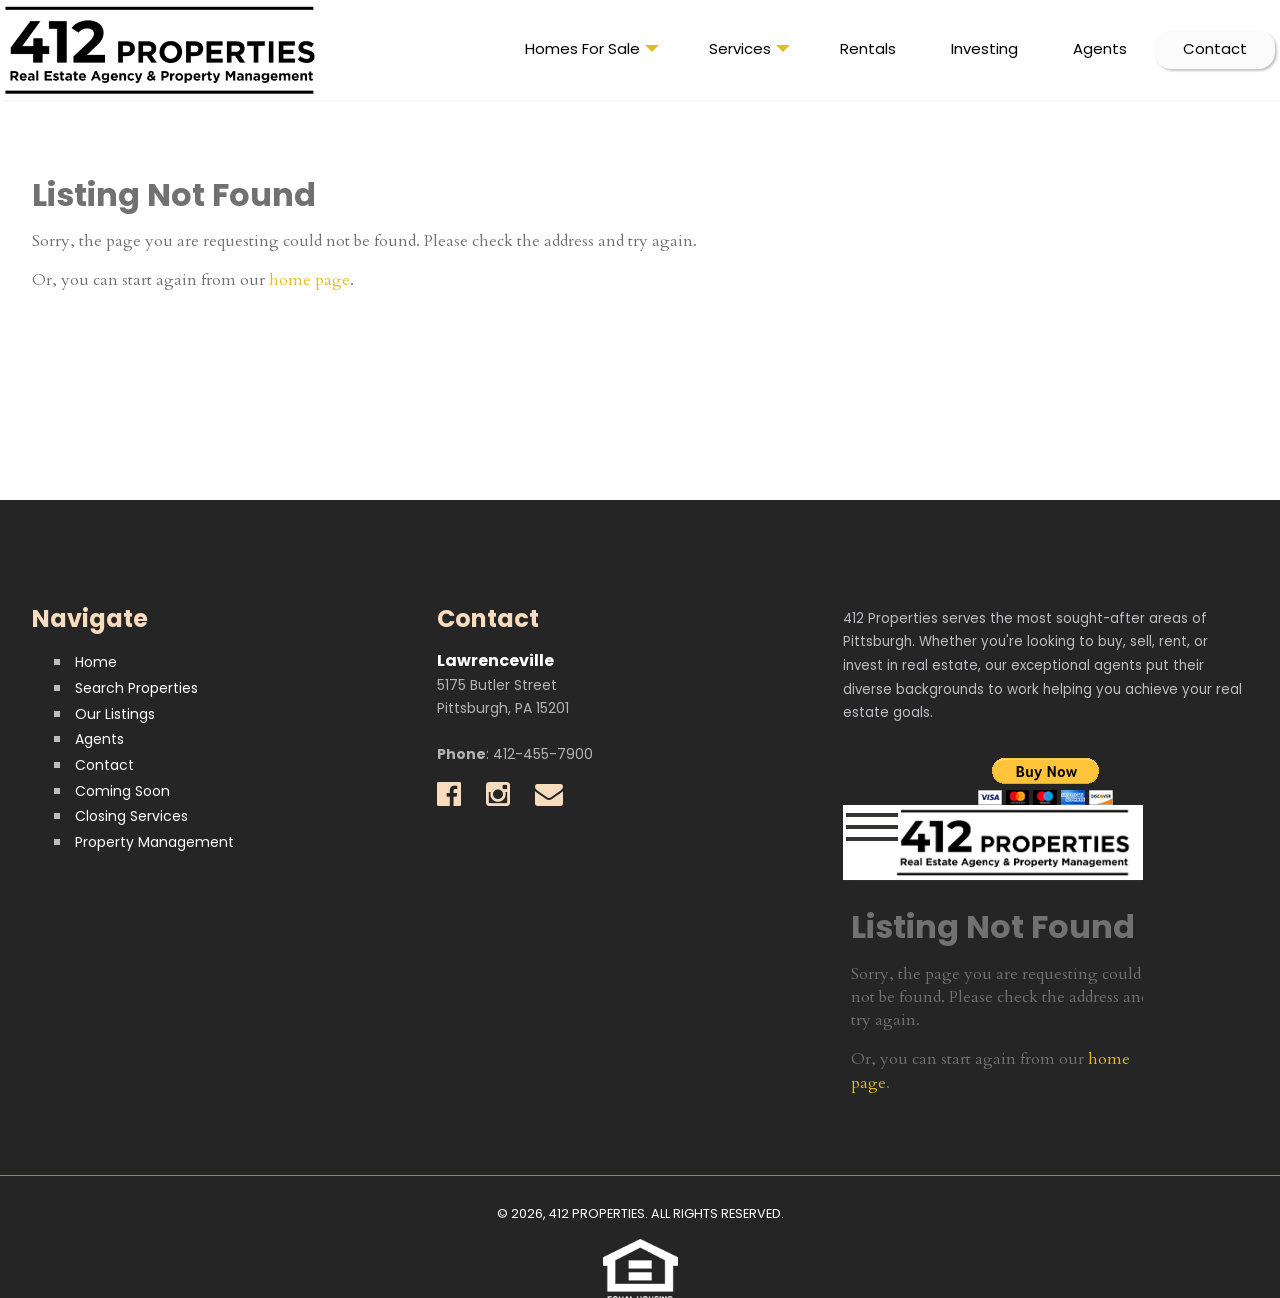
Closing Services (131, 816)
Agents (1100, 48)
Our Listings (115, 714)
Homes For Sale (592, 53)
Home (96, 662)
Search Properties (136, 688)
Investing (984, 48)
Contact (1215, 48)
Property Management (154, 842)
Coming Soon (122, 791)
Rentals (868, 48)
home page (309, 280)
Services (749, 53)
